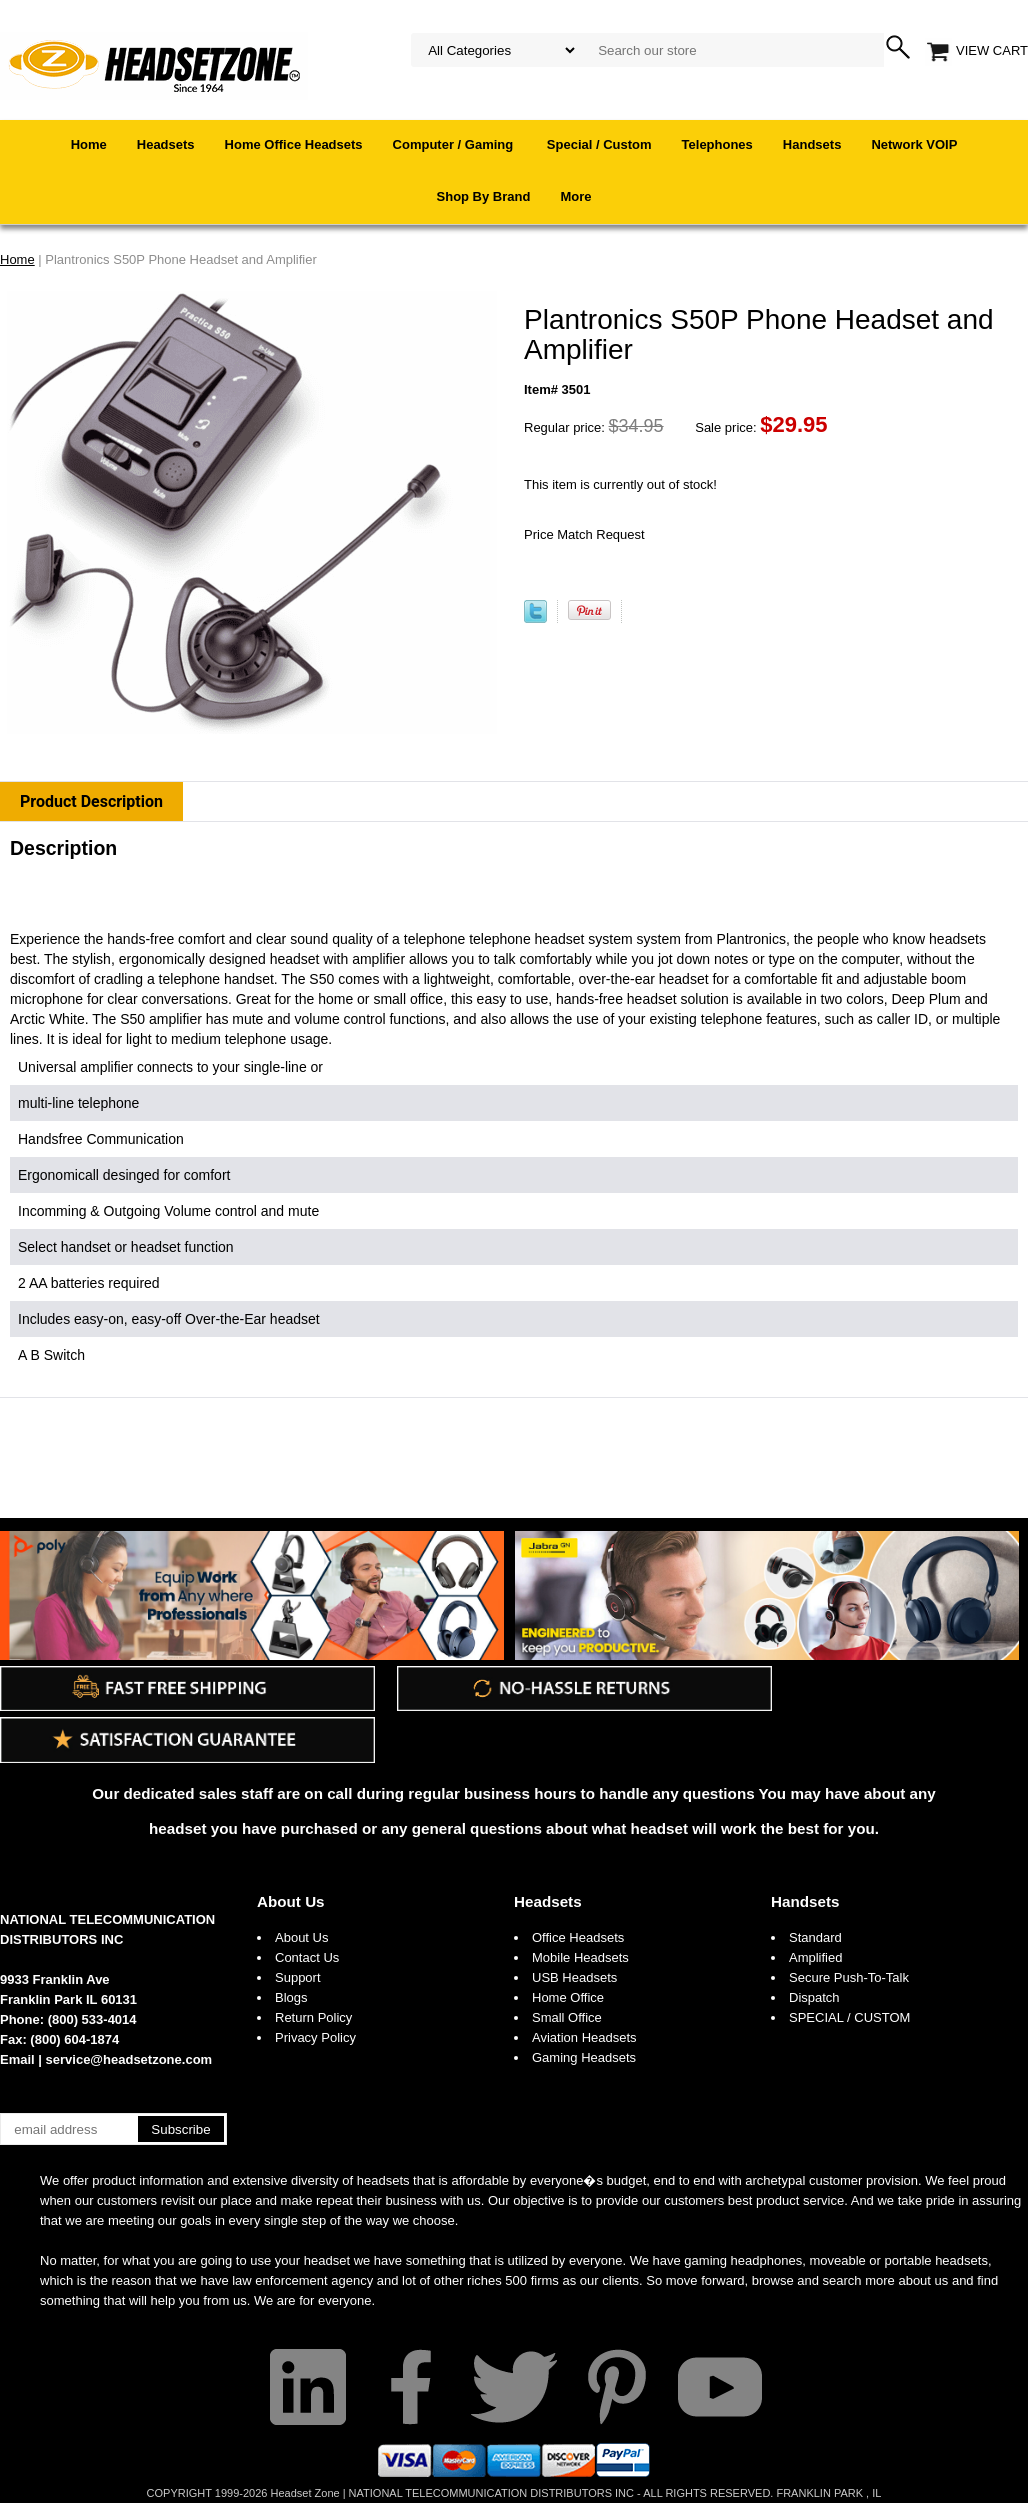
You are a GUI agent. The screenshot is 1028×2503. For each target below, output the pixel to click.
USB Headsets (574, 1977)
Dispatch (814, 1997)
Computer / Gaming (455, 144)
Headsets (166, 144)
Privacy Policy (315, 2037)
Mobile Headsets (580, 1957)
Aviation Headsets (584, 2037)
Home (89, 144)
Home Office (568, 1997)
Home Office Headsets (294, 144)
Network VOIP (914, 144)
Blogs (291, 1997)
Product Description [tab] (91, 801)
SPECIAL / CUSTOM (849, 2017)
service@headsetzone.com (129, 2059)
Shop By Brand (484, 196)
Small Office (567, 2017)
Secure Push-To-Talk (849, 1977)
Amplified (815, 1957)
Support (298, 1977)
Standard (815, 1937)
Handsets (812, 144)
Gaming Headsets (584, 2057)
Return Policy (313, 2017)
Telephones (717, 144)
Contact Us (307, 1957)
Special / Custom (599, 144)
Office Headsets (578, 1937)
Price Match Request (584, 534)
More (575, 196)
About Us (291, 1901)
